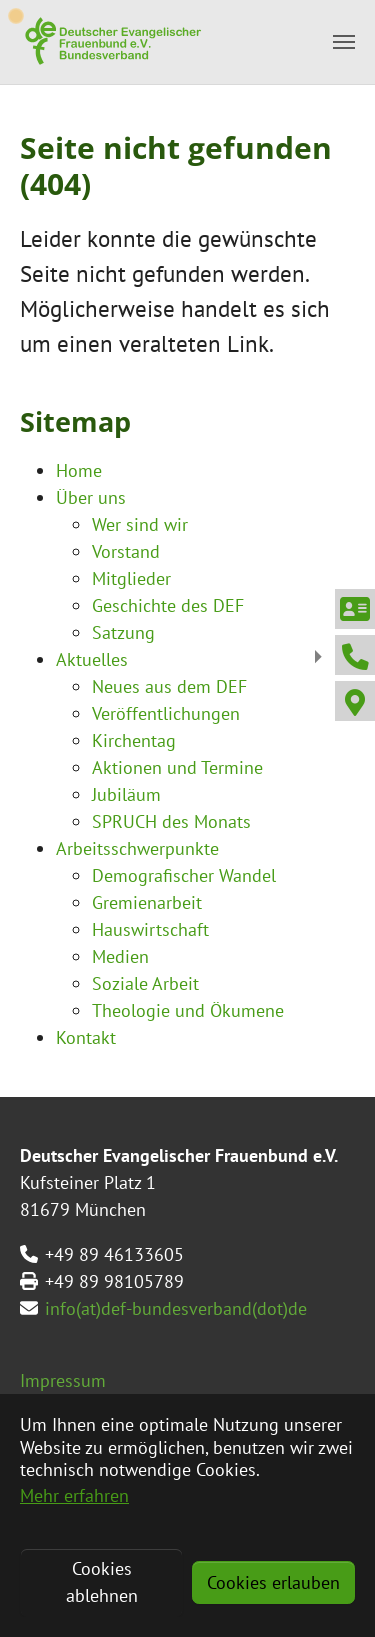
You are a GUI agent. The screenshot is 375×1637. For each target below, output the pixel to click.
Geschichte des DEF (168, 605)
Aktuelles (92, 659)
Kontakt (86, 1037)
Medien (120, 956)
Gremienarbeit (147, 902)
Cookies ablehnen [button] (102, 1582)
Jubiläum (126, 794)
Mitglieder (131, 578)
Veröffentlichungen (166, 713)
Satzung (123, 632)
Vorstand (126, 551)
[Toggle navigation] (344, 42)
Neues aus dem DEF (169, 686)
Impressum (63, 1380)
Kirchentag (134, 740)
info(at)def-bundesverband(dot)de (176, 1308)
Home (79, 470)
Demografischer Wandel (184, 875)
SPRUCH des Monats (171, 821)
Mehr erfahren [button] (74, 1495)
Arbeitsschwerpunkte (137, 848)
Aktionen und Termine (177, 767)
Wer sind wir (140, 524)
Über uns (91, 497)
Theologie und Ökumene (188, 1010)
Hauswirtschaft (150, 929)
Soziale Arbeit (145, 983)
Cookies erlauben (273, 1582)
